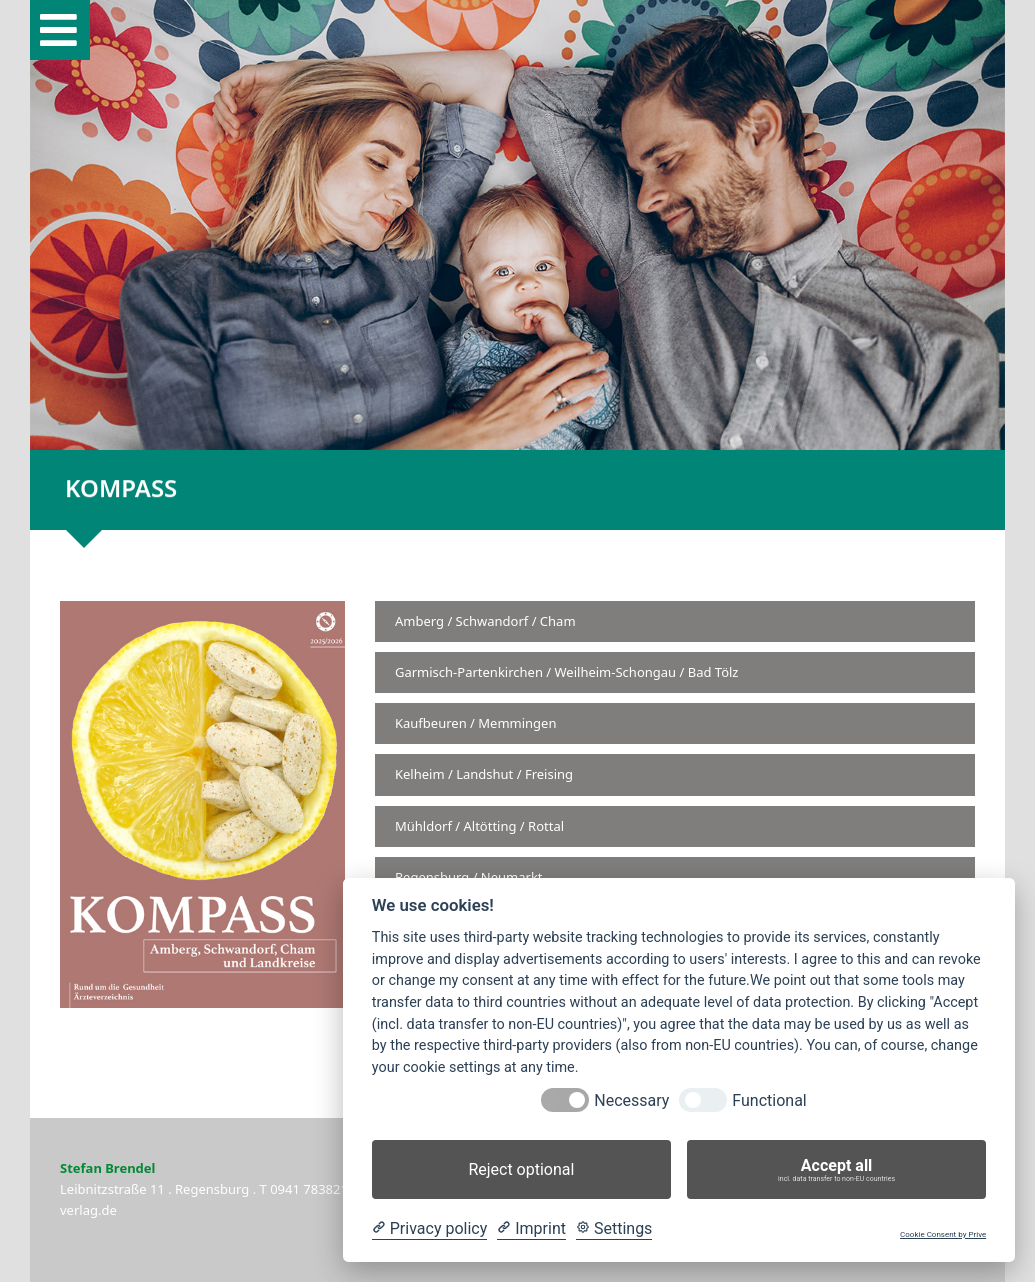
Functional (769, 1100)
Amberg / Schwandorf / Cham (485, 621)
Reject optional (521, 1169)
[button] (60, 30)
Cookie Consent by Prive (943, 1234)
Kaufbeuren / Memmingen (475, 723)
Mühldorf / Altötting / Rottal (479, 826)
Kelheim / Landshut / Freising (484, 774)
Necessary (631, 1100)
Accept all (836, 1170)
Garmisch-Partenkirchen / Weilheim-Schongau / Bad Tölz (566, 672)
